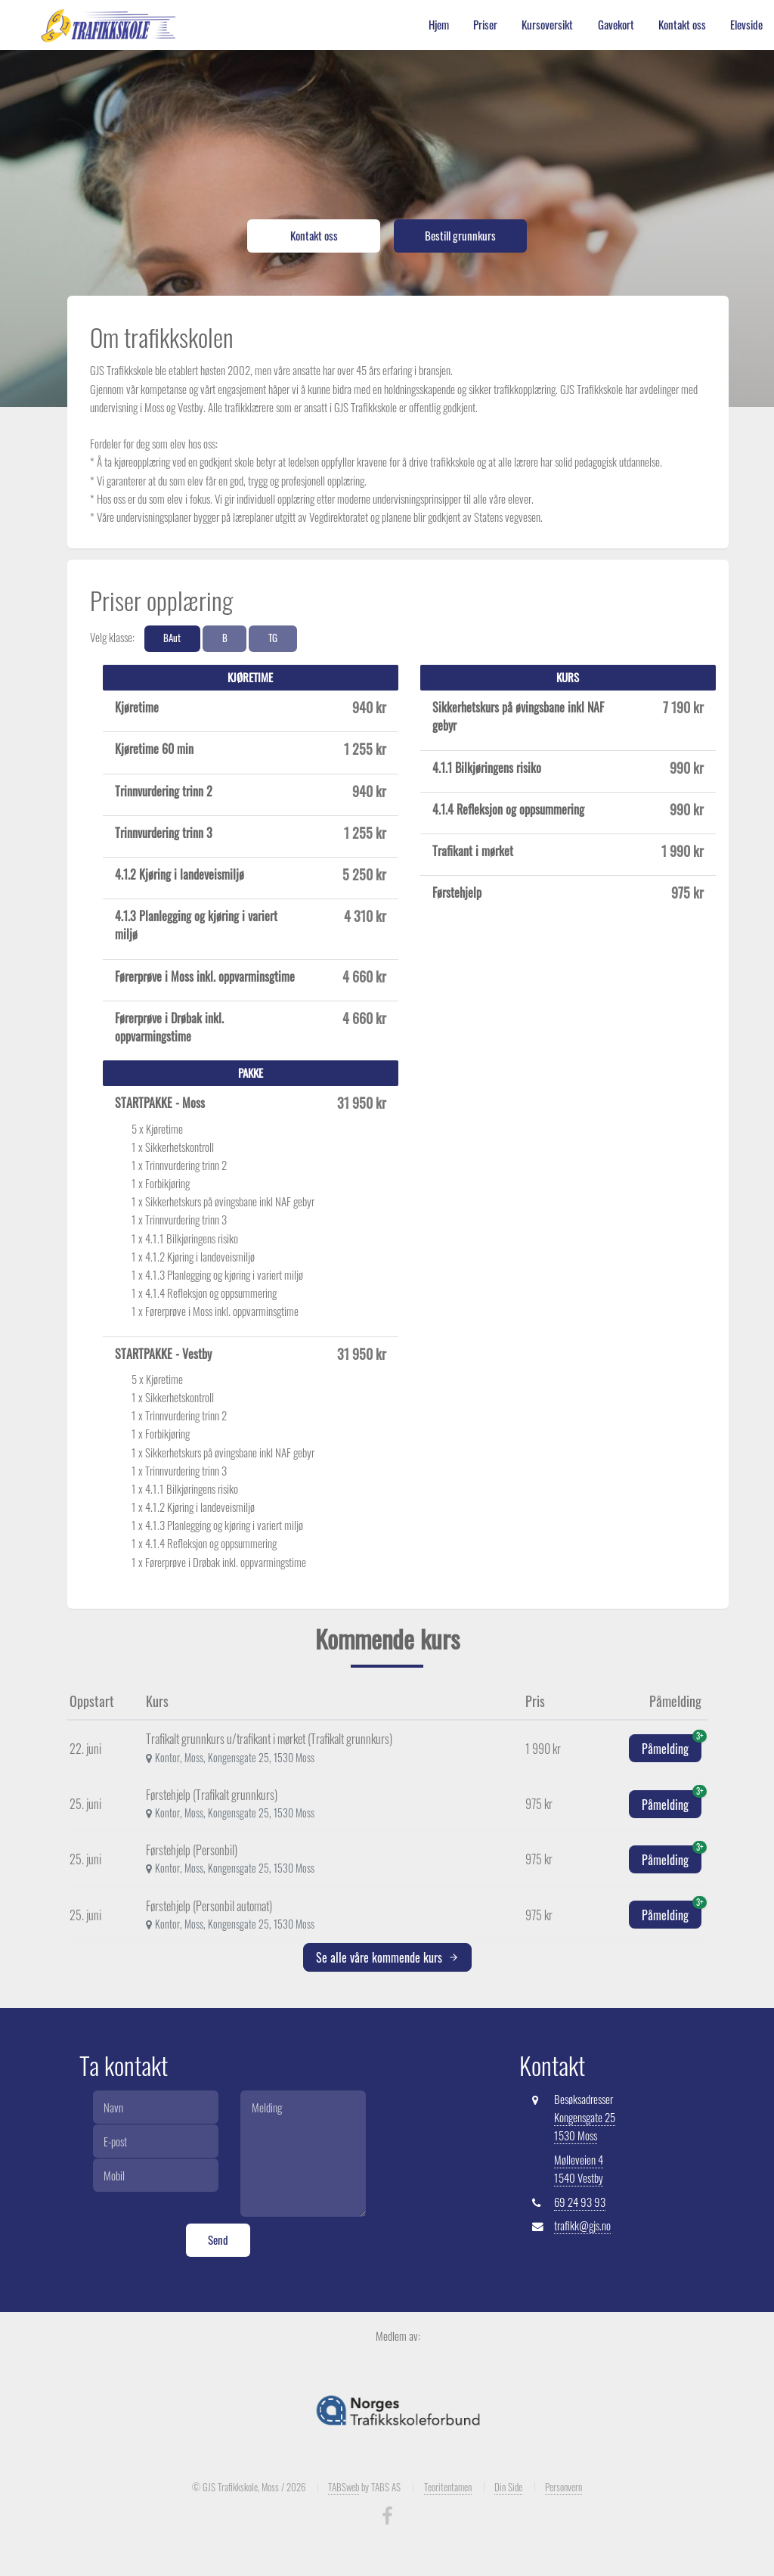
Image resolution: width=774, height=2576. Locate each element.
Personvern (563, 2486)
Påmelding (671, 1746)
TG (272, 638)
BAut (172, 638)
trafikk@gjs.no (582, 2225)
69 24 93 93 (579, 2202)
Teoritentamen (448, 2486)
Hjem (439, 25)
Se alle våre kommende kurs (387, 1957)
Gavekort (616, 25)
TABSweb (343, 2486)
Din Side (508, 2486)
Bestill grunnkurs (460, 236)
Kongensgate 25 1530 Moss (584, 2126)
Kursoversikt (547, 25)
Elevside (746, 25)
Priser (485, 25)
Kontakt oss (682, 25)
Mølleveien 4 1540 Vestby (578, 2169)
